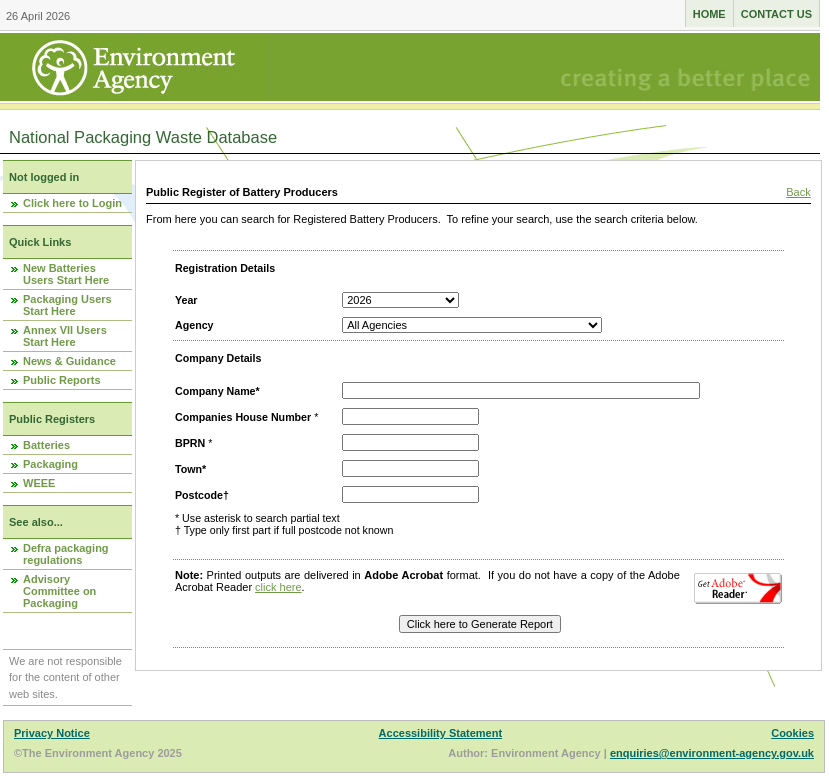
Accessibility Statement (441, 733)
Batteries (46, 445)
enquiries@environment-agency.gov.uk (712, 753)
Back (798, 192)
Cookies (792, 733)
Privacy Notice (52, 733)
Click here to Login (72, 203)
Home (709, 14)
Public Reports (62, 380)
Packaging (50, 464)
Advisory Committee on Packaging (59, 591)
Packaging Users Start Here (67, 305)
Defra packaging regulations (66, 554)
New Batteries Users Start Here (66, 274)
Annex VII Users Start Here (65, 336)
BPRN (190, 443)
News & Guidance (69, 361)
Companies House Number (243, 417)
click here (278, 587)
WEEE (39, 483)
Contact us (776, 14)
